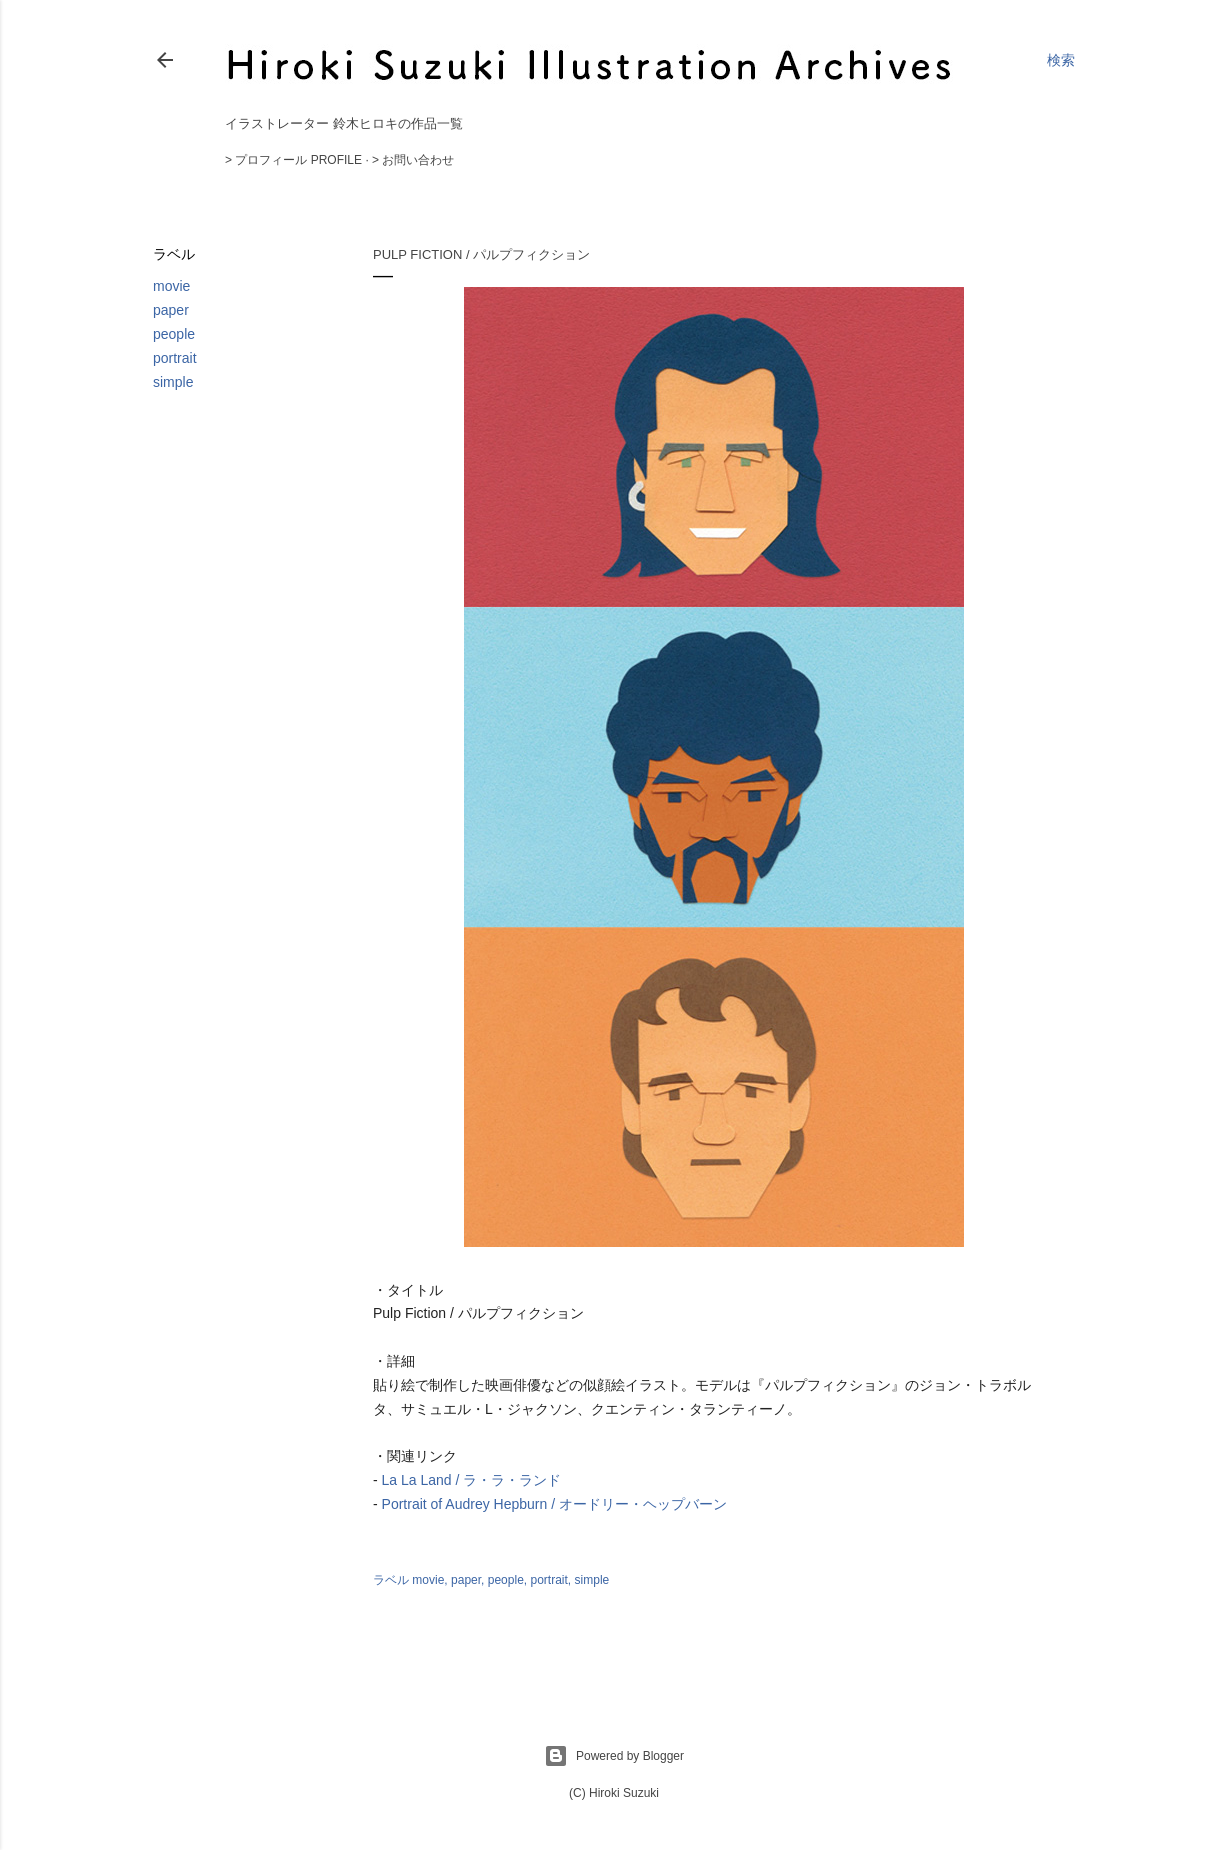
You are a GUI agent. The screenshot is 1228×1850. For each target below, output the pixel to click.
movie (171, 286)
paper (171, 310)
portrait (175, 358)
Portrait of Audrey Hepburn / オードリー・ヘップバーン (554, 1504)
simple (173, 382)
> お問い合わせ (413, 160)
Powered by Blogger (614, 1756)
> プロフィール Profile (293, 160)
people (174, 334)
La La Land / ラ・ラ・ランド (472, 1480)
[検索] (1061, 60)
